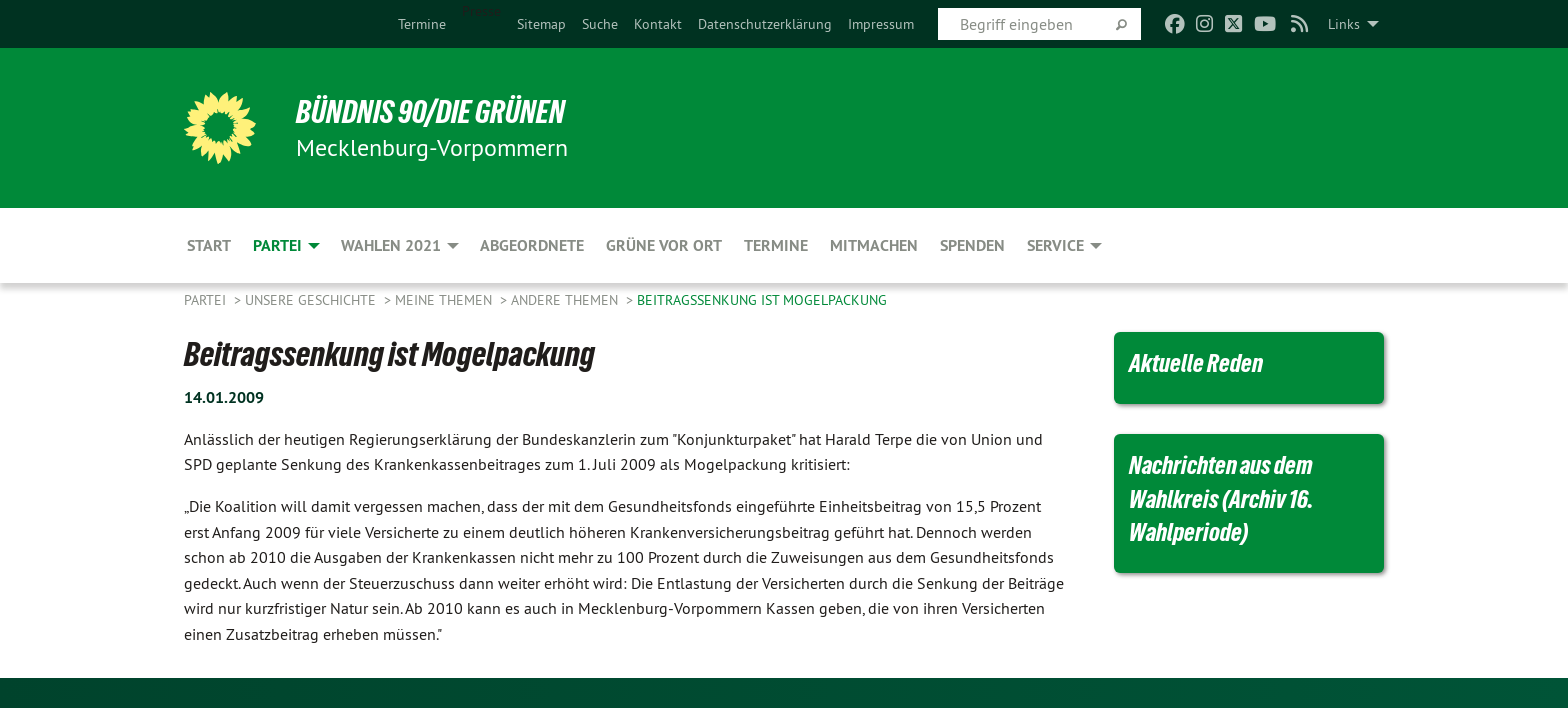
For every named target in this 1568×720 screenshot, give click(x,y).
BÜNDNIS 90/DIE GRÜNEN (430, 112)
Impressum (881, 24)
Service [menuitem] (1055, 245)
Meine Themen (445, 300)
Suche (600, 24)
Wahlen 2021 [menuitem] (391, 245)
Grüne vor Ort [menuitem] (664, 245)
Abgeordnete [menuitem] (532, 245)
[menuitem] (422, 24)
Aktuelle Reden (1196, 363)
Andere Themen (566, 300)
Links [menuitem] (1344, 24)
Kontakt (658, 24)
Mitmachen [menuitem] (874, 245)
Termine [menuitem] (776, 245)
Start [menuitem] (209, 245)
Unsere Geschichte (312, 300)
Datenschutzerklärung (765, 24)
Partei (207, 300)
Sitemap (541, 24)
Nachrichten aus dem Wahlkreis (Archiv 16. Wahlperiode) (1221, 498)
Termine (422, 24)
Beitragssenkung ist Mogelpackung (762, 300)
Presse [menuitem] (481, 11)
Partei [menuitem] (277, 245)
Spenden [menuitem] (972, 245)
